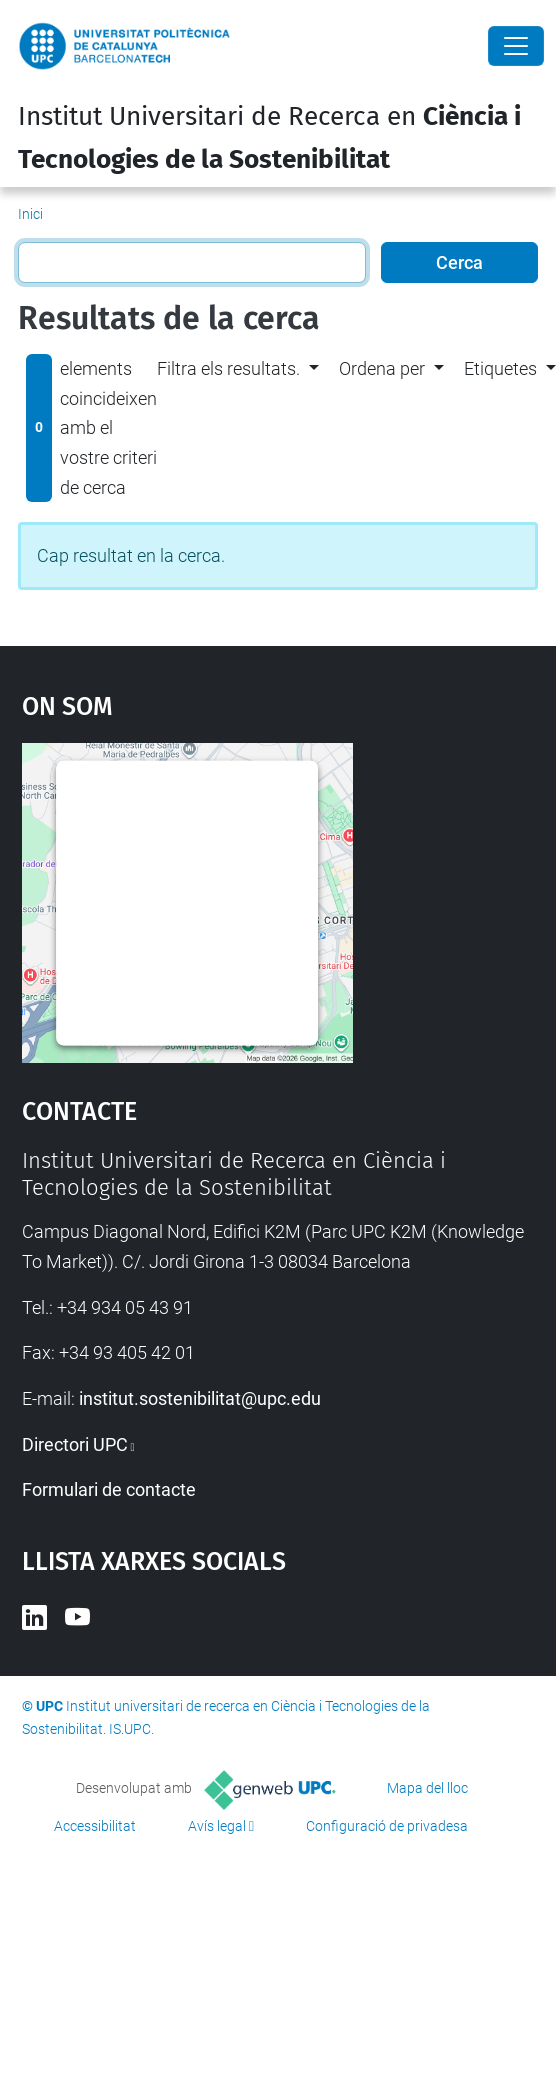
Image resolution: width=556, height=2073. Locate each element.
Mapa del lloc (427, 1788)
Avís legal (217, 1826)
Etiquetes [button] (500, 368)
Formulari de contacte (109, 1489)
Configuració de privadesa (387, 1826)
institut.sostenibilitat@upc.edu (200, 1398)
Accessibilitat (95, 1826)
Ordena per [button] (382, 368)
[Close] (516, 46)
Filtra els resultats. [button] (228, 368)
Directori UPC (75, 1444)
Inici (30, 214)
